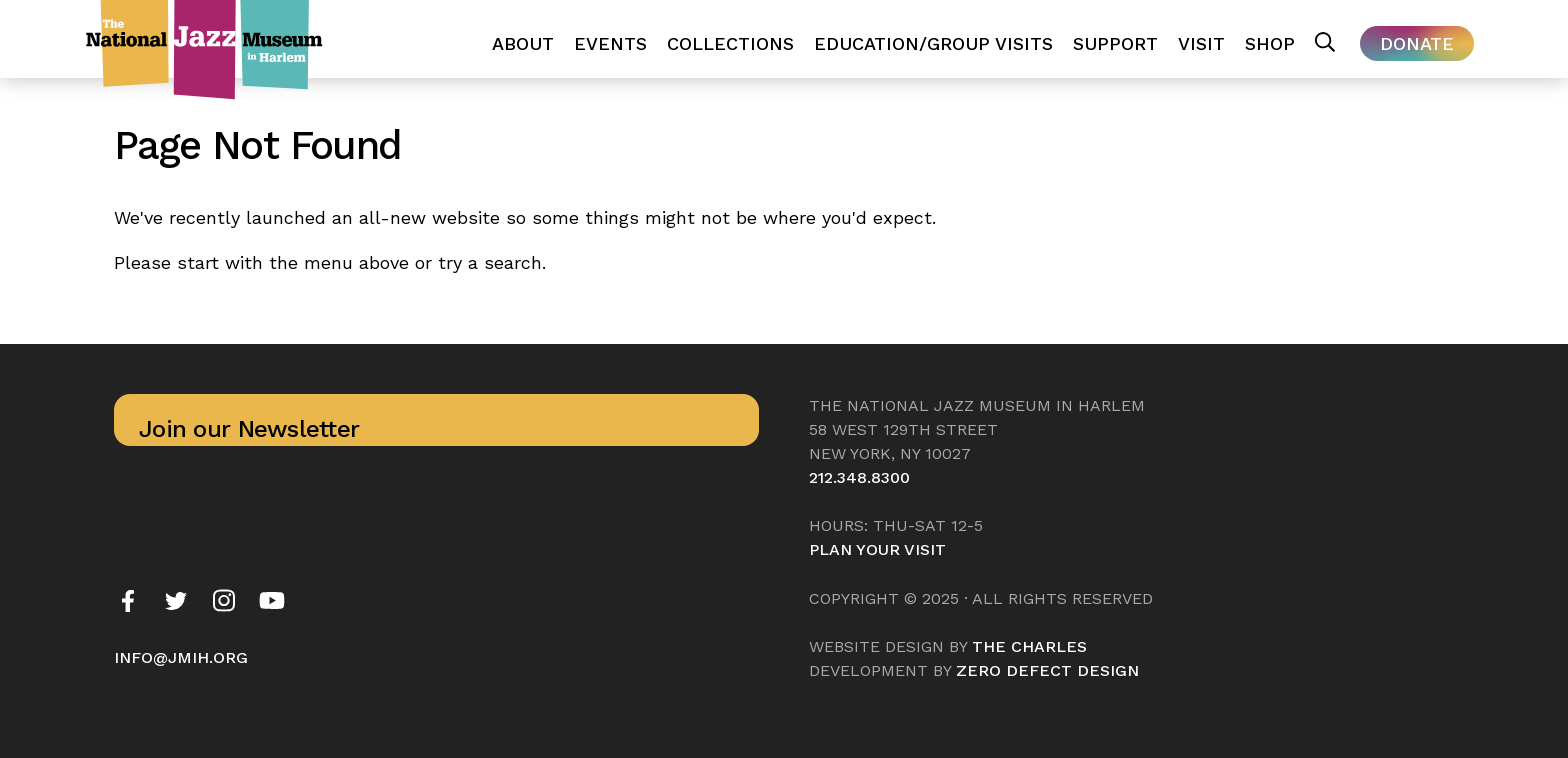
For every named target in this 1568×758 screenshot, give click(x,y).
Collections (730, 43)
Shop (1270, 43)
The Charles (1029, 646)
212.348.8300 (859, 477)
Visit (1201, 43)
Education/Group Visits (933, 43)
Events (610, 43)
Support (1115, 43)
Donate (1417, 43)
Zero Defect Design (1047, 670)
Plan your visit (877, 549)
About (523, 43)
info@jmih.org (181, 657)
